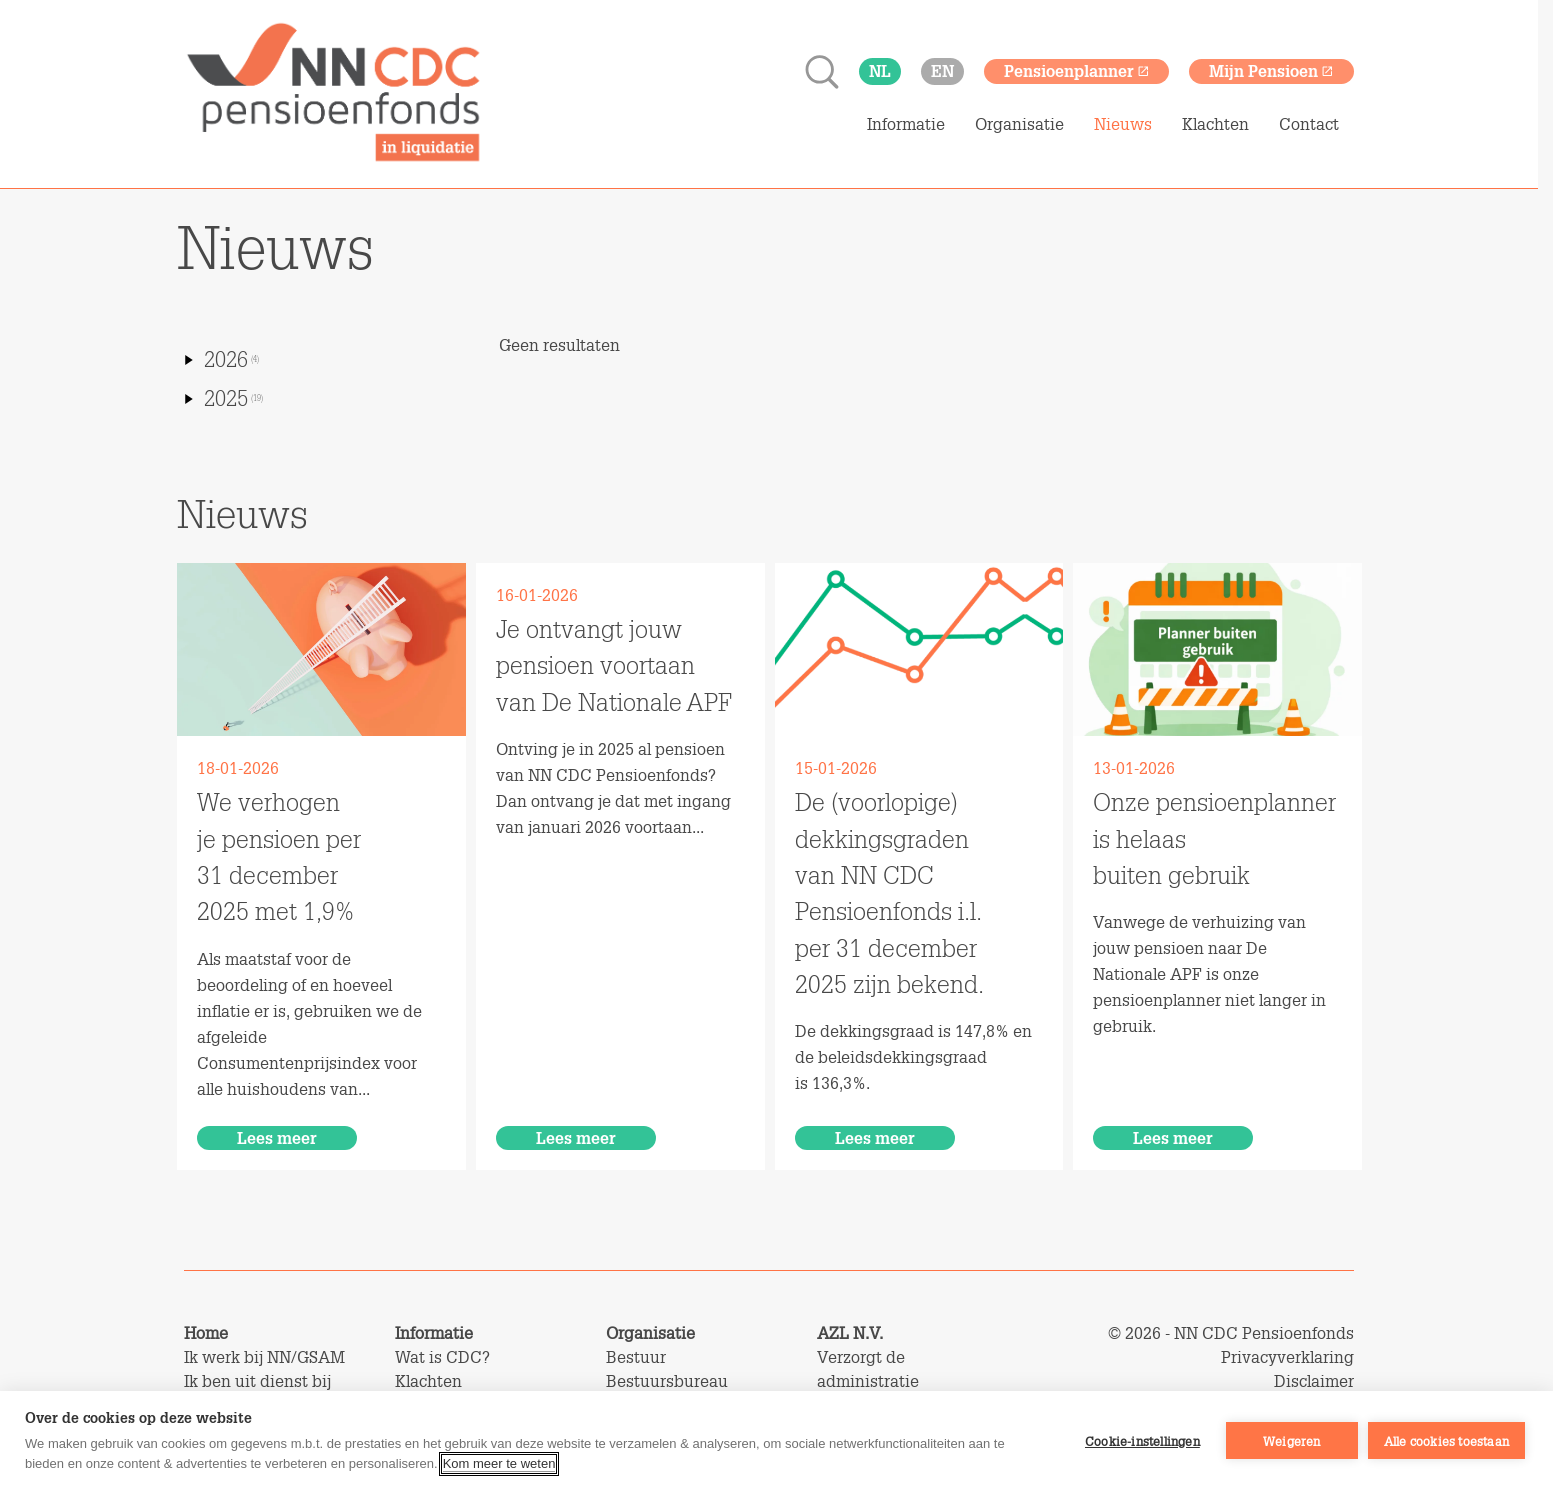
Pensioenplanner (1077, 70)
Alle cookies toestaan (1446, 1441)
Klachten (1215, 124)
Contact (1309, 124)
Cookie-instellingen (1142, 1441)
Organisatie (1019, 124)
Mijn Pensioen (1271, 70)
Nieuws (1123, 124)
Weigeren (1292, 1441)
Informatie (906, 124)
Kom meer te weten (499, 1463)
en (942, 70)
